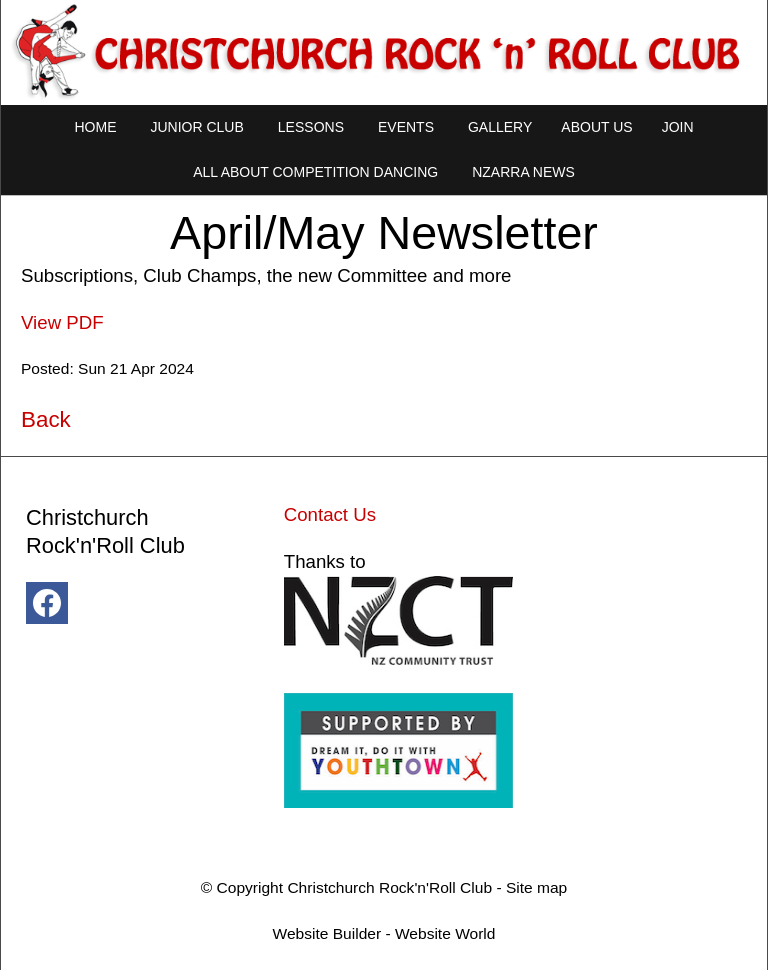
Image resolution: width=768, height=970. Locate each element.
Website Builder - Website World (384, 933)
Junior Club (196, 127)
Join (678, 127)
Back (46, 419)
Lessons (311, 127)
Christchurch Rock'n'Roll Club (389, 887)
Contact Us (330, 514)
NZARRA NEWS (523, 172)
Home (95, 127)
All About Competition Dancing (315, 172)
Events (406, 127)
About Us (596, 127)
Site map (536, 887)
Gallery (500, 127)
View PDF (62, 322)
